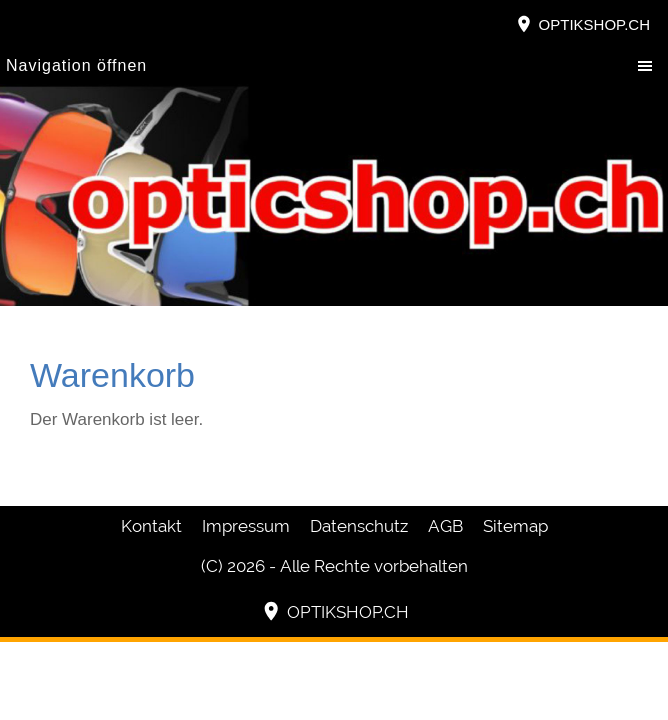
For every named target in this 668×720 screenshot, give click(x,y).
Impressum (246, 526)
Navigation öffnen (76, 65)
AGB (445, 526)
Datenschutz (359, 526)
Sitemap (515, 526)
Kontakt (151, 526)
